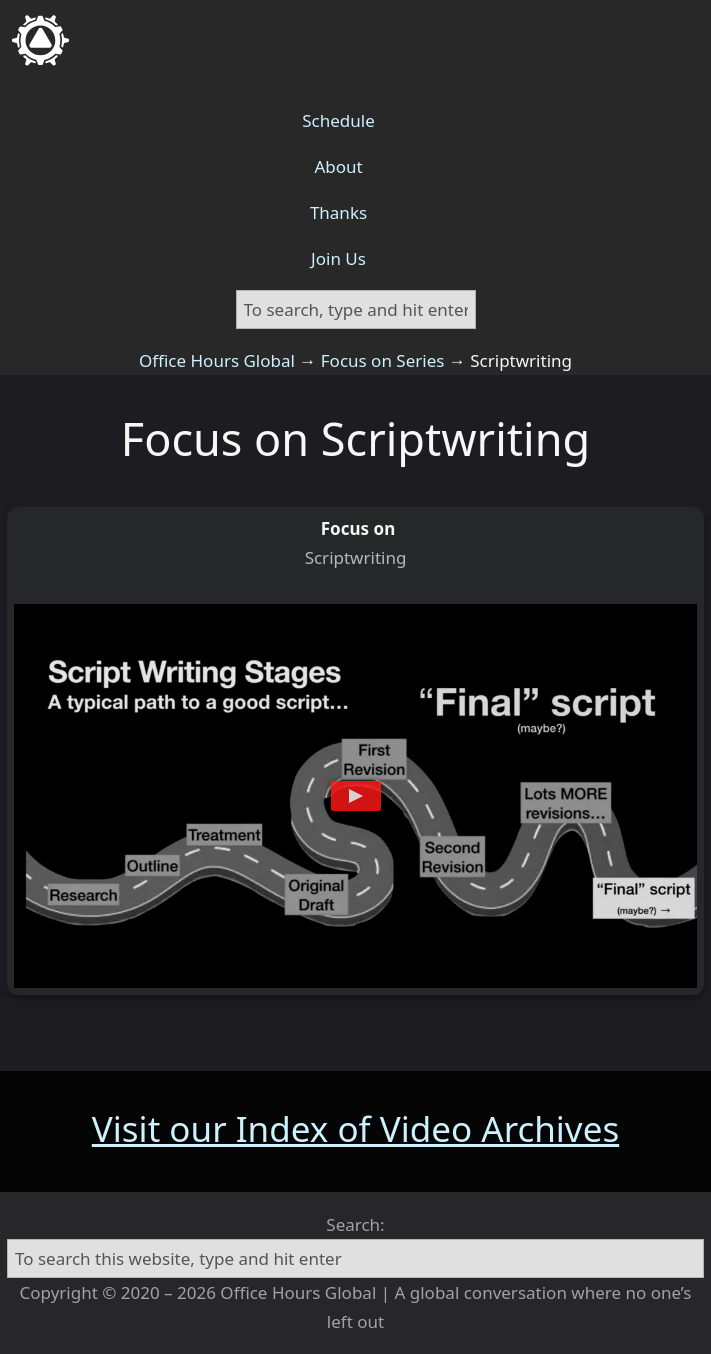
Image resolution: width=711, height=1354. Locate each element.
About (338, 166)
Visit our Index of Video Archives (355, 1128)
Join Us (338, 258)
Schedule (338, 120)
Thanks (338, 212)
